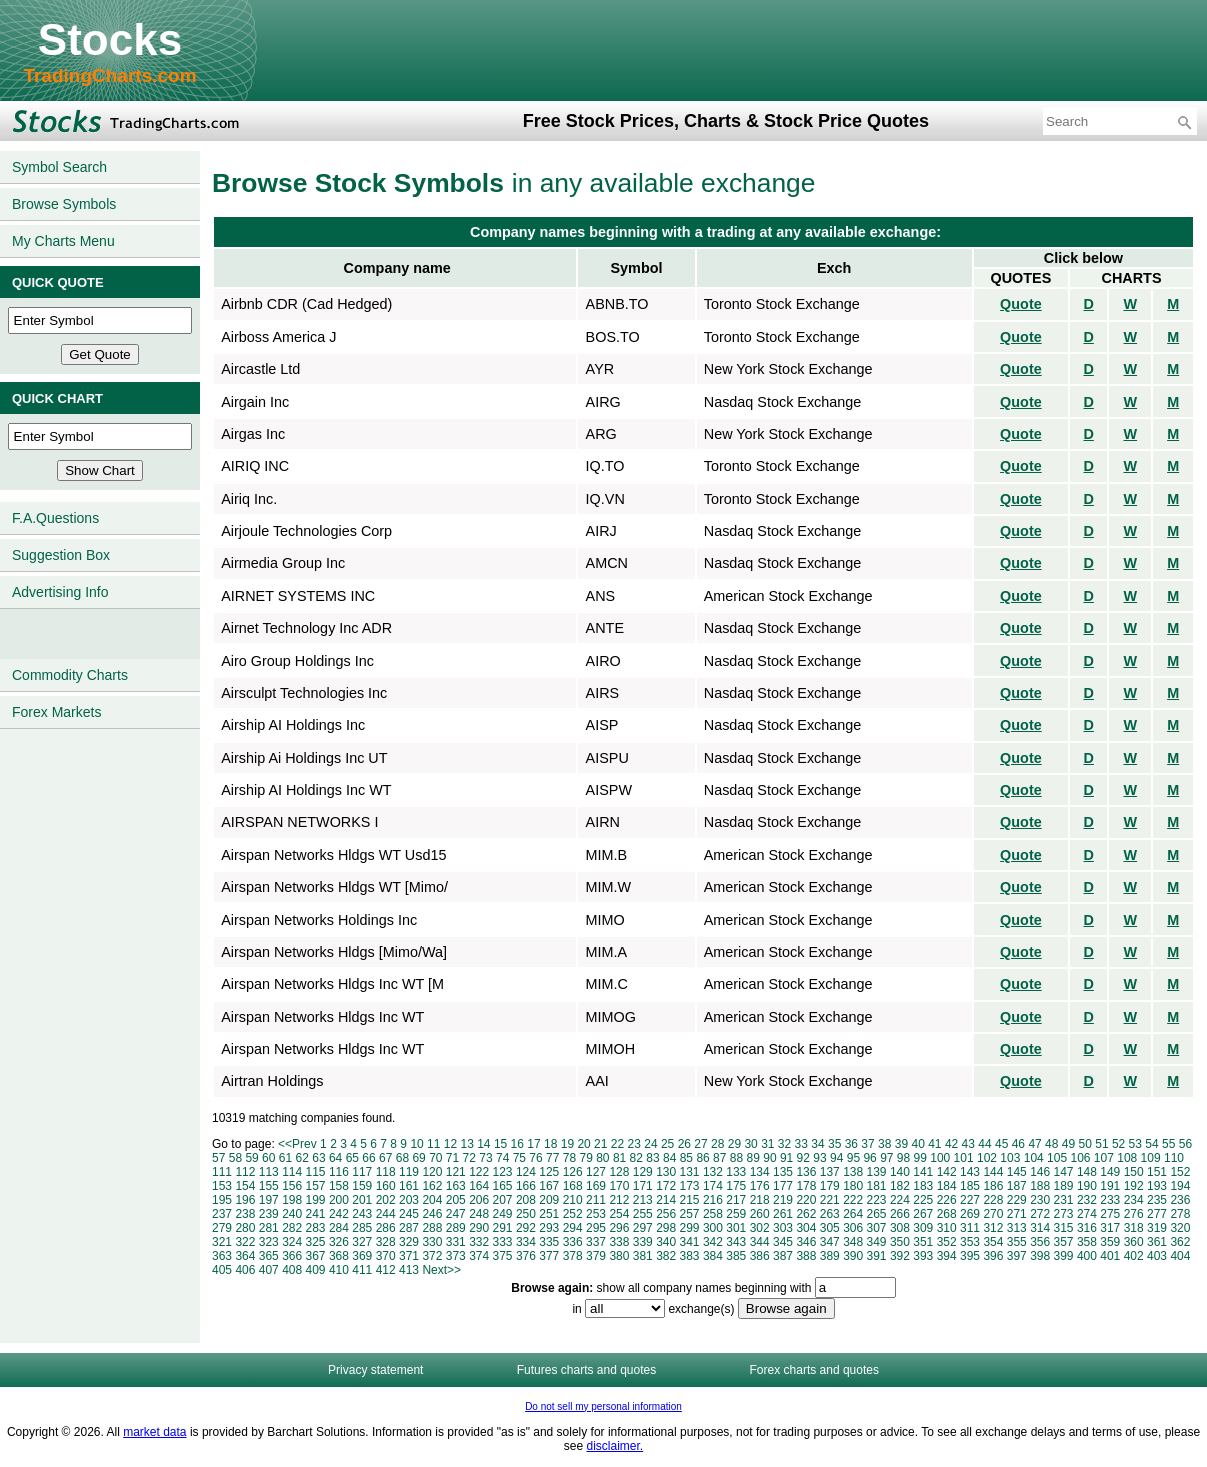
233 (1110, 1200)
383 (690, 1256)
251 (549, 1214)
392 (900, 1256)
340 (666, 1242)
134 (760, 1172)
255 (643, 1214)
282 (292, 1228)
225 (923, 1200)
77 (552, 1158)
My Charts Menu (63, 241)
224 (900, 1200)
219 (783, 1200)
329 (409, 1242)
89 (753, 1158)
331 (456, 1242)
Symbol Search (59, 167)
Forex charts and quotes (814, 1370)
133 (736, 1172)
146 (1040, 1172)
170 (619, 1186)
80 (602, 1158)
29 (734, 1144)
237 (222, 1214)
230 (1040, 1200)
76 (535, 1158)
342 (713, 1242)
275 (1110, 1214)
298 (666, 1228)
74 (502, 1158)
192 (1134, 1186)
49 (1068, 1144)
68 (402, 1158)
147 (1064, 1172)
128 (619, 1172)
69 (418, 1158)
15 (500, 1144)
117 (362, 1172)
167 (549, 1186)
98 (903, 1158)
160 (386, 1186)
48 (1051, 1144)
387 (783, 1256)
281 (269, 1228)
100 (940, 1158)
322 (245, 1242)
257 (690, 1214)
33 (801, 1144)
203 (409, 1200)
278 (1180, 1214)
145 (1017, 1172)
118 (386, 1172)
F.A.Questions (55, 518)
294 (573, 1228)
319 (1157, 1228)
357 (1064, 1242)
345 (783, 1242)
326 (339, 1242)
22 (617, 1144)
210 (573, 1200)
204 (432, 1200)
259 (736, 1214)
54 (1151, 1144)
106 (1080, 1158)
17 (533, 1144)
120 (432, 1172)
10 (416, 1144)
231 (1064, 1200)
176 (760, 1186)
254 (619, 1214)
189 (1064, 1186)
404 (1180, 1256)
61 (285, 1158)
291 (503, 1228)
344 (760, 1242)
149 (1110, 1172)
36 (851, 1144)
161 (409, 1186)
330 (432, 1242)
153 (222, 1186)
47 (1034, 1144)
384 (713, 1256)
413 (409, 1270)
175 (736, 1186)
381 (643, 1256)
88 (736, 1158)
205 (456, 1200)
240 (292, 1214)
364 (245, 1256)
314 (1040, 1228)
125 (549, 1172)
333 (503, 1242)
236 (1180, 1200)
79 (585, 1158)
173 (690, 1186)
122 (479, 1172)
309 (923, 1228)
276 (1134, 1214)
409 (316, 1270)
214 (666, 1200)
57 (218, 1158)
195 (222, 1200)
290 (479, 1228)
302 (760, 1228)
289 (456, 1228)
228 (993, 1200)
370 (386, 1256)
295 (596, 1228)
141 (923, 1172)
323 (269, 1242)
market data (154, 1432)
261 (783, 1214)
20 (583, 1144)
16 (517, 1144)
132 (713, 1172)
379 (596, 1256)
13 (466, 1144)
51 (1101, 1144)
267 (923, 1214)
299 (690, 1228)
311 (970, 1228)
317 (1110, 1228)
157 (316, 1186)
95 (853, 1158)
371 (409, 1256)
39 (901, 1144)
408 (292, 1270)
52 (1118, 1144)
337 (596, 1242)
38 (884, 1144)
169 (596, 1186)
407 (269, 1270)
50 (1085, 1144)
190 (1087, 1186)
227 (970, 1200)
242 (339, 1214)
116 (339, 1172)
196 (245, 1200)
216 (713, 1200)
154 (245, 1186)
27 (700, 1144)
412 (386, 1270)
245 (409, 1214)
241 (316, 1214)
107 (1104, 1158)
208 (526, 1200)
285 (362, 1228)
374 (479, 1256)
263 (830, 1214)
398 (1040, 1256)
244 (386, 1214)
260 (760, 1214)
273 (1064, 1214)
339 (643, 1242)
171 (643, 1186)
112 (245, 1172)
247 (456, 1214)
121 (456, 1172)
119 (409, 1172)
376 (526, 1256)
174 (713, 1186)
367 (316, 1256)
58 (235, 1158)
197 (269, 1200)
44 (984, 1144)
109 (1151, 1158)
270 (993, 1214)
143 (970, 1172)
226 (947, 1200)
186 (993, 1186)
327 (362, 1242)
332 (479, 1242)
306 (853, 1228)
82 (636, 1158)
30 (750, 1144)
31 (767, 1144)
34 (817, 1144)
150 (1134, 1172)
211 (596, 1200)
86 (702, 1158)
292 (526, 1228)
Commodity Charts (70, 675)
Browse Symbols (64, 204)
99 (920, 1158)
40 (917, 1144)
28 (717, 1144)
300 (713, 1228)
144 (993, 1172)
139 (877, 1172)
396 (993, 1256)
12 (450, 1144)
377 (549, 1256)
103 (1010, 1158)
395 (970, 1256)
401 (1110, 1256)
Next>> (441, 1270)
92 (803, 1158)
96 (869, 1158)
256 (666, 1214)
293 (549, 1228)
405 (222, 1270)
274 (1087, 1214)
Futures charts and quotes (586, 1370)
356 (1040, 1242)
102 (987, 1158)
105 (1057, 1158)
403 (1157, 1256)
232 (1087, 1200)
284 (339, 1228)
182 (900, 1186)
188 (1040, 1186)
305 (830, 1228)
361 (1157, 1242)
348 (853, 1242)
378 (573, 1256)
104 (1034, 1158)
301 (736, 1228)
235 (1157, 1200)
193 (1157, 1186)
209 (549, 1200)
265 (877, 1214)
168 (573, 1186)
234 (1134, 1200)
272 (1040, 1214)
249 (503, 1214)
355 (1017, 1242)
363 (222, 1256)
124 (526, 1172)
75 (519, 1158)
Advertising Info (60, 592)
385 (736, 1256)
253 (596, 1214)
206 (479, 1200)
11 (433, 1144)
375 (503, 1256)
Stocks (110, 39)
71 (452, 1158)
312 (993, 1228)
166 (526, 1186)
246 (432, 1214)
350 (900, 1242)
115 (316, 1172)
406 (245, 1270)
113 (269, 1172)
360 (1134, 1242)
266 (900, 1214)
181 (877, 1186)
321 (222, 1242)
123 (503, 1172)
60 (268, 1158)
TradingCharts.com (109, 75)
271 (1017, 1214)
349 (877, 1242)
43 (968, 1144)
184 (947, 1186)
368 (339, 1256)
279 (222, 1228)
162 (432, 1186)
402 (1134, 1256)
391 (877, 1256)
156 (292, 1186)
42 (951, 1144)
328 (386, 1242)
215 (690, 1200)
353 (970, 1242)
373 (456, 1256)
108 (1127, 1158)
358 (1087, 1242)
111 (222, 1172)
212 (619, 1200)
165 (503, 1186)
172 (666, 1186)
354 (993, 1242)
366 (292, 1256)
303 (783, 1228)
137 (830, 1172)
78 (569, 1158)
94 (836, 1158)
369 (362, 1256)
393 (923, 1256)
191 (1110, 1186)
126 (573, 1172)
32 (784, 1144)
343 (736, 1242)
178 (806, 1186)
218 (760, 1200)
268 (947, 1214)
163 (456, 1186)
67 (385, 1158)
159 (362, 1186)
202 (386, 1200)
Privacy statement (375, 1370)
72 (469, 1158)
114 (292, 1172)
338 (619, 1242)
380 (619, 1256)
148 (1087, 1172)
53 (1135, 1144)
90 (769, 1158)
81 (619, 1158)
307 (877, 1228)
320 (1180, 1228)
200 (339, 1200)
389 (830, 1256)
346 (806, 1242)
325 (316, 1242)
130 (666, 1172)
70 (435, 1158)
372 (432, 1256)
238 (245, 1214)
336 (573, 1242)
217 (736, 1200)
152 (1180, 1172)
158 (339, 1186)
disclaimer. (615, 1446)
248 (479, 1214)
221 (830, 1200)
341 (690, 1242)
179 (830, 1186)
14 (483, 1144)
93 (819, 1158)
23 (634, 1144)
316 (1087, 1228)
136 (806, 1172)
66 (368, 1158)
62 (302, 1158)
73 (485, 1158)
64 (335, 1158)
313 (1017, 1228)
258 (713, 1214)
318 (1134, 1228)
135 (783, 1172)
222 (853, 1200)
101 (964, 1158)
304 (806, 1228)
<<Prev (297, 1144)
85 (686, 1158)
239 (269, 1214)
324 (292, 1242)
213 (643, 1200)
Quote (1021, 304)
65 (352, 1158)
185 (970, 1186)
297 (643, 1228)
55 (1168, 1144)
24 (650, 1144)
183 (923, 1186)
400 (1087, 1256)
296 (619, 1228)
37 (867, 1144)
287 (409, 1228)
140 (900, 1172)
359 (1110, 1242)
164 (479, 1186)
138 (853, 1172)
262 (806, 1214)
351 (923, 1242)
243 (362, 1214)
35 (834, 1144)
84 (669, 1158)
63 (318, 1158)
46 (1018, 1144)
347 (830, 1242)
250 (526, 1214)
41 (934, 1144)
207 (503, 1200)
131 (690, 1172)
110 (1174, 1158)
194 (1180, 1186)
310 (947, 1228)
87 (719, 1158)
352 (947, 1242)
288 (432, 1228)
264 (853, 1214)
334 (526, 1242)
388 (806, 1256)
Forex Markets (56, 712)
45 (1001, 1144)
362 (1180, 1242)
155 (269, 1186)
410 (339, 1270)
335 (549, 1242)
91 (786, 1158)
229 (1017, 1200)
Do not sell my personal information (603, 1406)
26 (684, 1144)
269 (970, 1214)
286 (386, 1228)
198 (292, 1200)
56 (1185, 1144)
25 (667, 1144)
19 (567, 1144)
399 (1064, 1256)
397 (1017, 1256)
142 (947, 1172)
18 (550, 1144)
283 (316, 1228)
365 (269, 1256)
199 (316, 1200)
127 (596, 1172)
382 (666, 1256)
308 (900, 1228)
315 (1064, 1228)
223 (877, 1200)
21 (600, 1144)
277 (1157, 1214)
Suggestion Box (61, 555)
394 (947, 1256)
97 (886, 1158)
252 (573, 1214)
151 (1157, 1172)
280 (245, 1228)
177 (783, 1186)
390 (853, 1256)
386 (760, 1256)
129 (643, 1172)
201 (362, 1200)
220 (806, 1200)
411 (362, 1270)
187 (1017, 1186)
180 (853, 1186)
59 (251, 1158)
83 (652, 1158)
